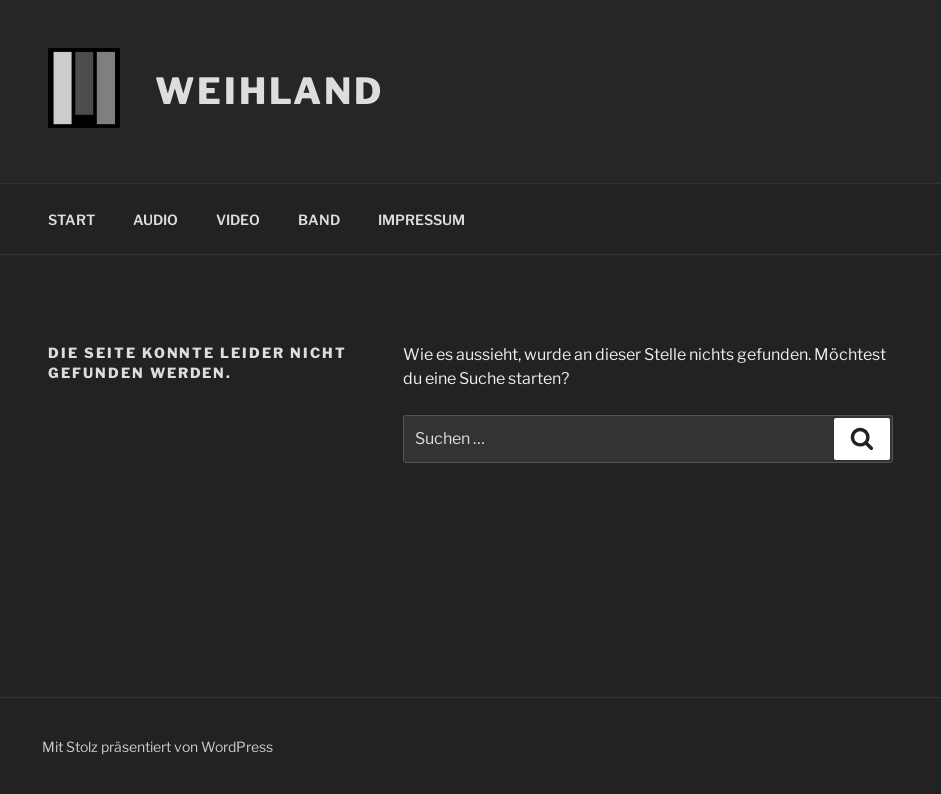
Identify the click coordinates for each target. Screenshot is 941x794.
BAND (319, 219)
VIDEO (238, 219)
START (71, 219)
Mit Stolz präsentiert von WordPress (157, 746)
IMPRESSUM (421, 219)
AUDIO (155, 219)
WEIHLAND (269, 91)
